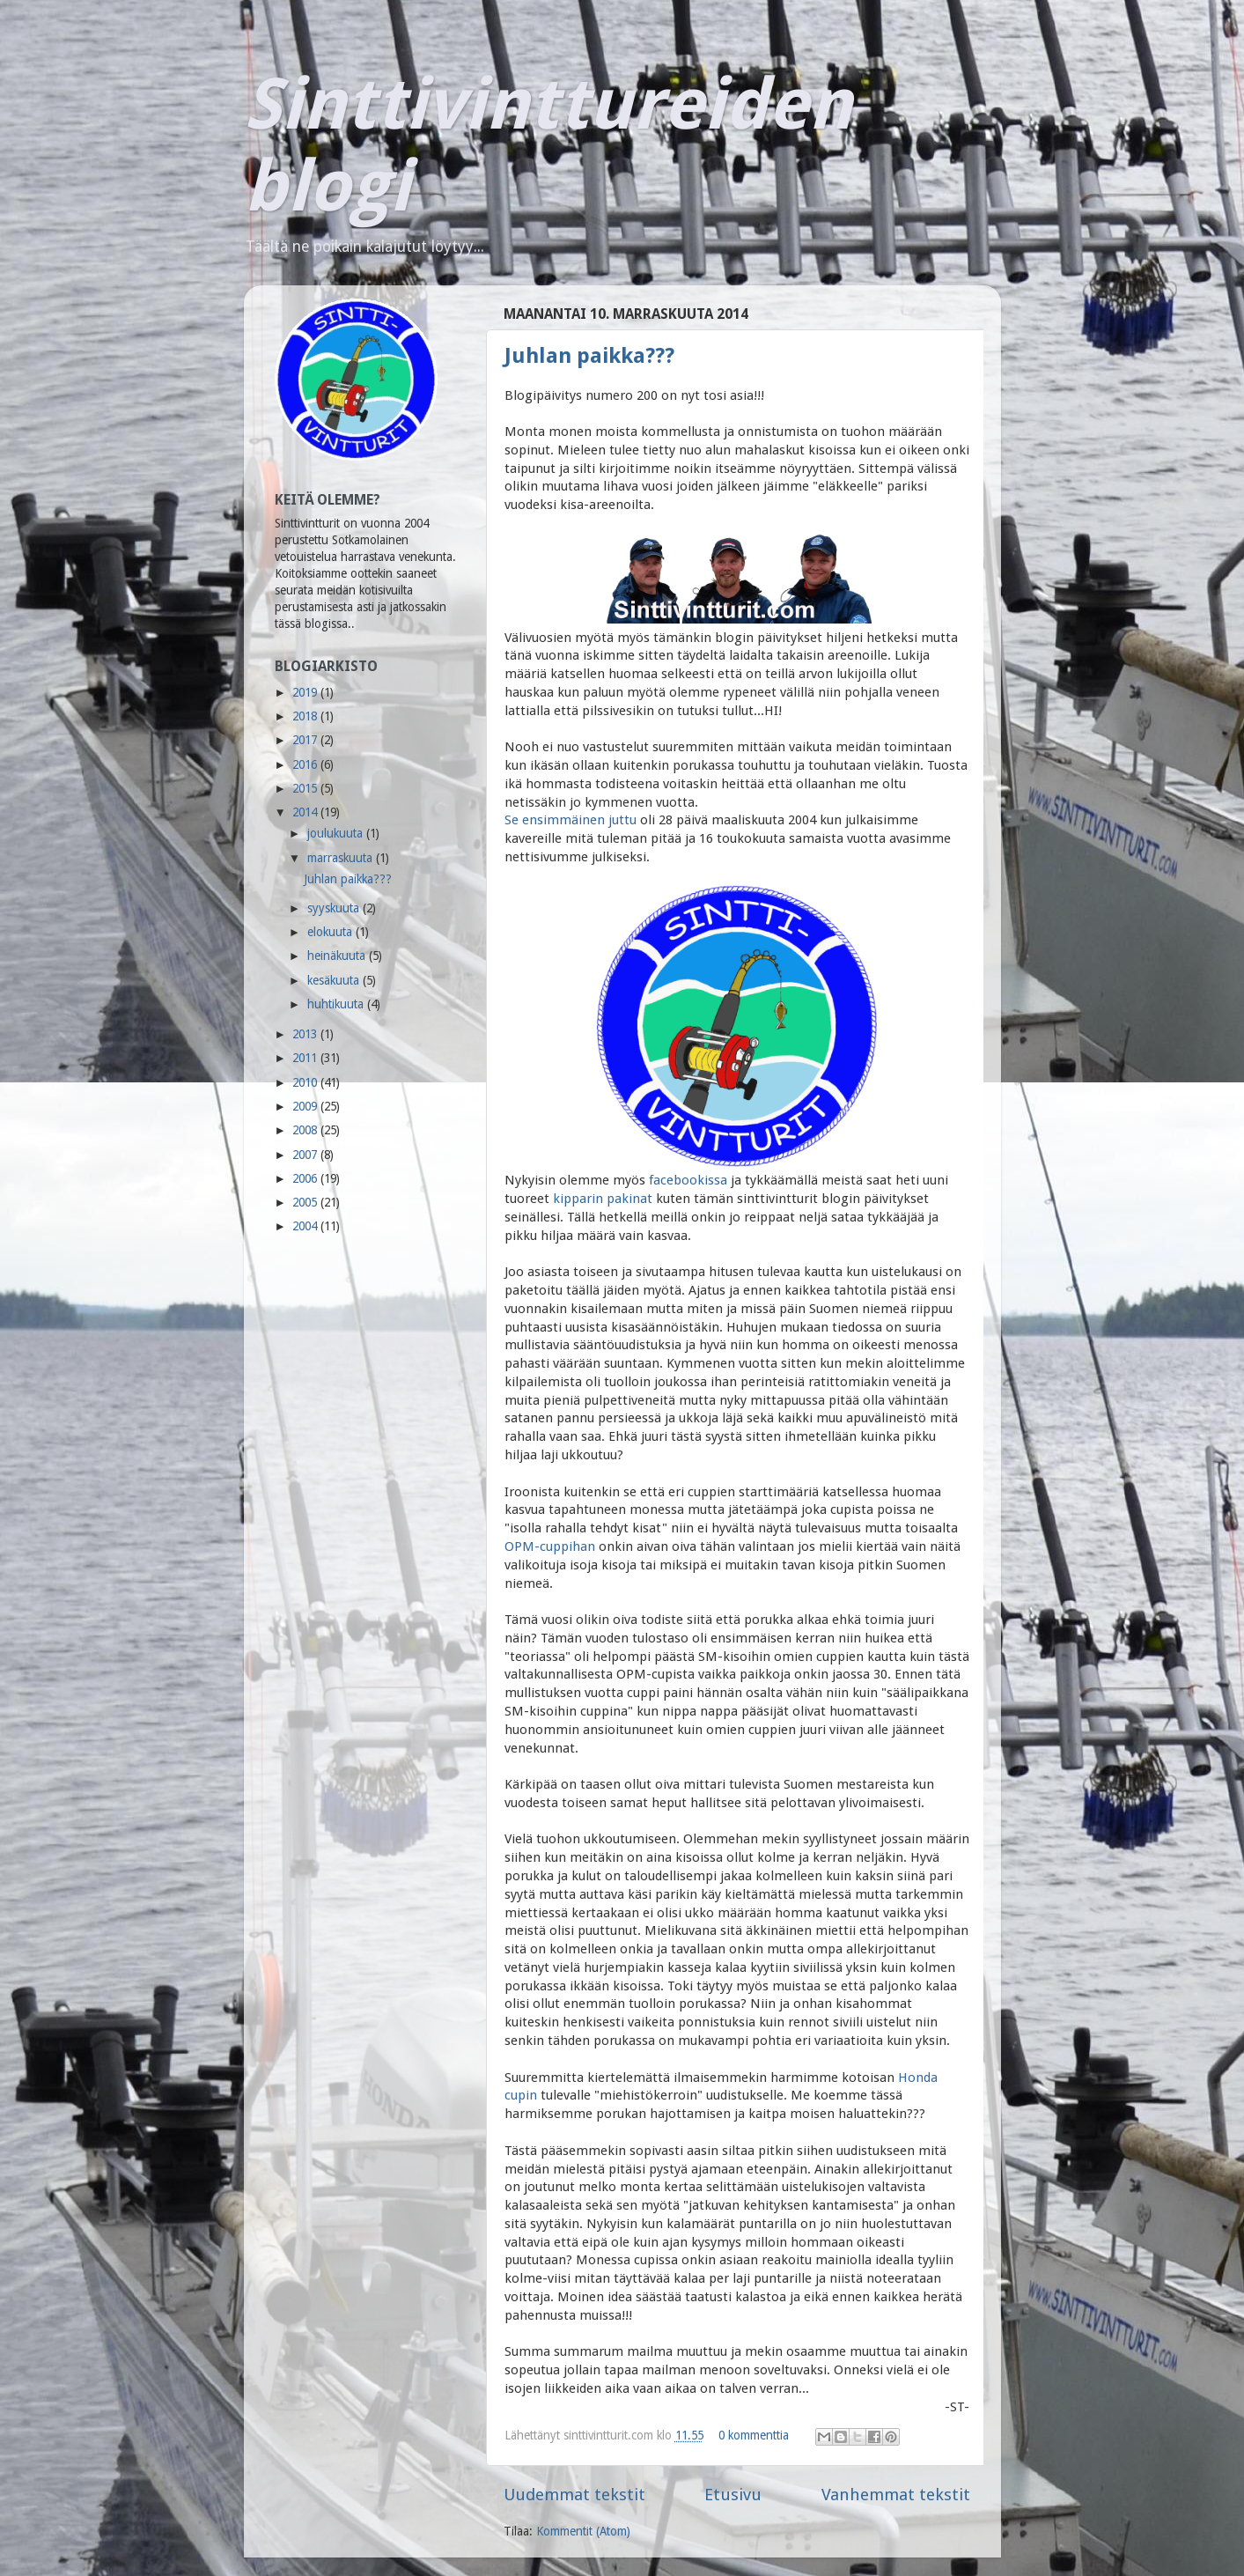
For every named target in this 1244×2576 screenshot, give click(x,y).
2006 (306, 1178)
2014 (306, 812)
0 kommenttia (753, 2435)
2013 (306, 1034)
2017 (306, 740)
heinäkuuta (338, 955)
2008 (306, 1130)
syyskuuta (335, 908)
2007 (306, 1155)
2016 (306, 764)
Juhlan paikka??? (589, 355)
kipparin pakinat (602, 1199)
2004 (306, 1226)
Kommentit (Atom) (583, 2531)
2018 (306, 716)
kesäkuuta (335, 980)
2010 (306, 1082)
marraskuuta (341, 858)
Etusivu (733, 2494)
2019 (306, 692)
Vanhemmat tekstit (895, 2494)
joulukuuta (336, 833)
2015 (306, 788)
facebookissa (688, 1180)
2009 (306, 1106)
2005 (306, 1202)
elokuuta (331, 932)
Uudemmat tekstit (574, 2494)
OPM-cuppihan (549, 1546)
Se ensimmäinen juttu (570, 820)
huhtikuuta (337, 1004)
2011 (306, 1058)
